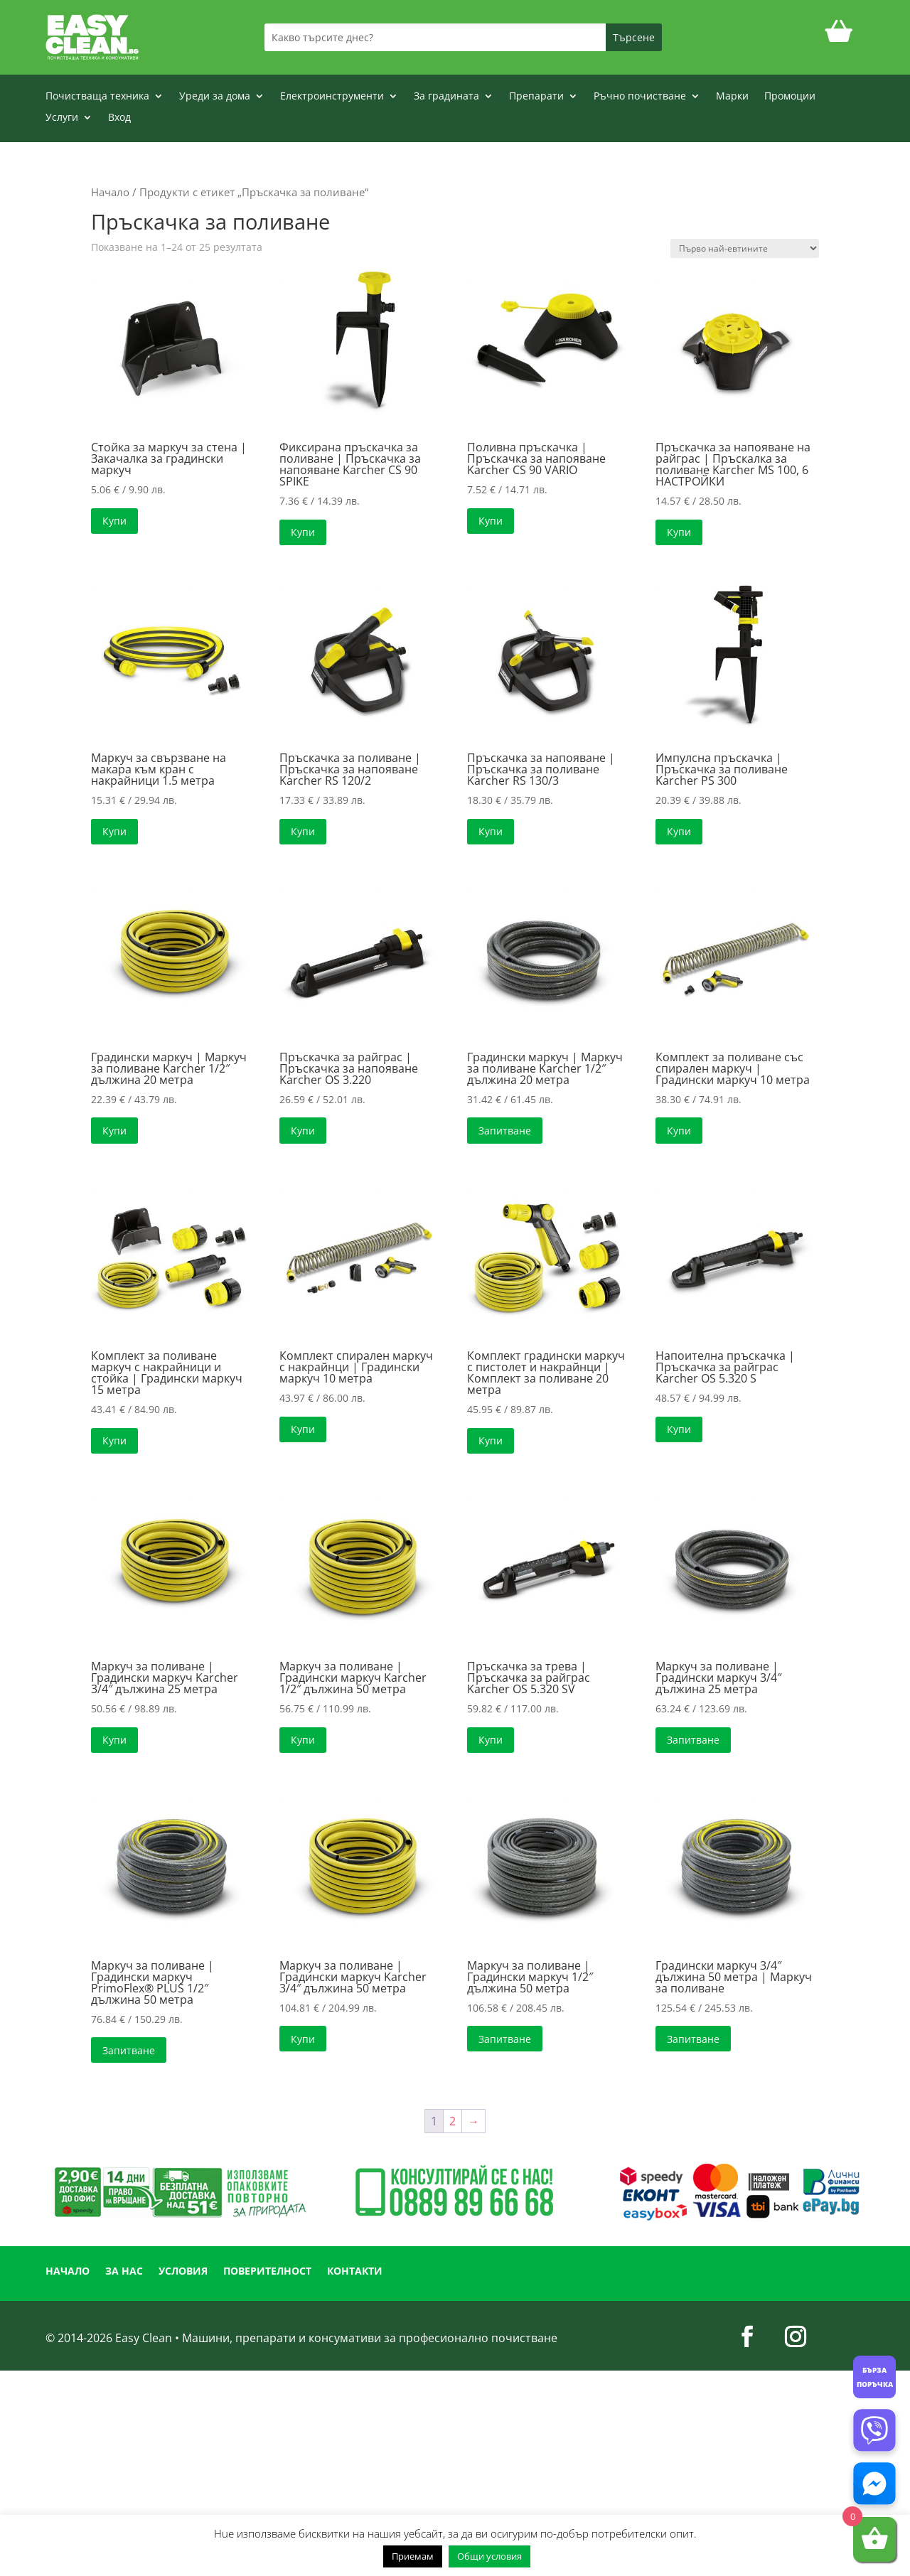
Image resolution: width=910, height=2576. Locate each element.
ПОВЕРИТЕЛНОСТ (267, 2271)
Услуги (62, 118)
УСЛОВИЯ (183, 2271)
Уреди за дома (214, 96)
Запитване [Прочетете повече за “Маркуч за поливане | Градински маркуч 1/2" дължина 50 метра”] (504, 2039)
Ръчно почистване (640, 96)
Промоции (789, 96)
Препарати (536, 96)
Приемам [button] (413, 2556)
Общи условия (489, 2556)
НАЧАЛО (68, 2271)
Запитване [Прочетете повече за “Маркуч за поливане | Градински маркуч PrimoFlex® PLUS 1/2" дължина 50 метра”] (128, 2050)
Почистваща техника (97, 96)
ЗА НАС (124, 2271)
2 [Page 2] (452, 2121)
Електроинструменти (332, 96)
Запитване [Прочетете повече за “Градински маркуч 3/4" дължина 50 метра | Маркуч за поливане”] (693, 2039)
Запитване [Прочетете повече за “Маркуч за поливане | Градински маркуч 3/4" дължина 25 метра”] (693, 1739)
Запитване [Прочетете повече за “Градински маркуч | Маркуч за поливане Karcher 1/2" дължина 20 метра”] (504, 1130)
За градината (446, 96)
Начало (110, 192)
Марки (732, 96)
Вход (119, 118)
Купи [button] (114, 520)
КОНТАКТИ (354, 2271)
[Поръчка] (744, 248)
